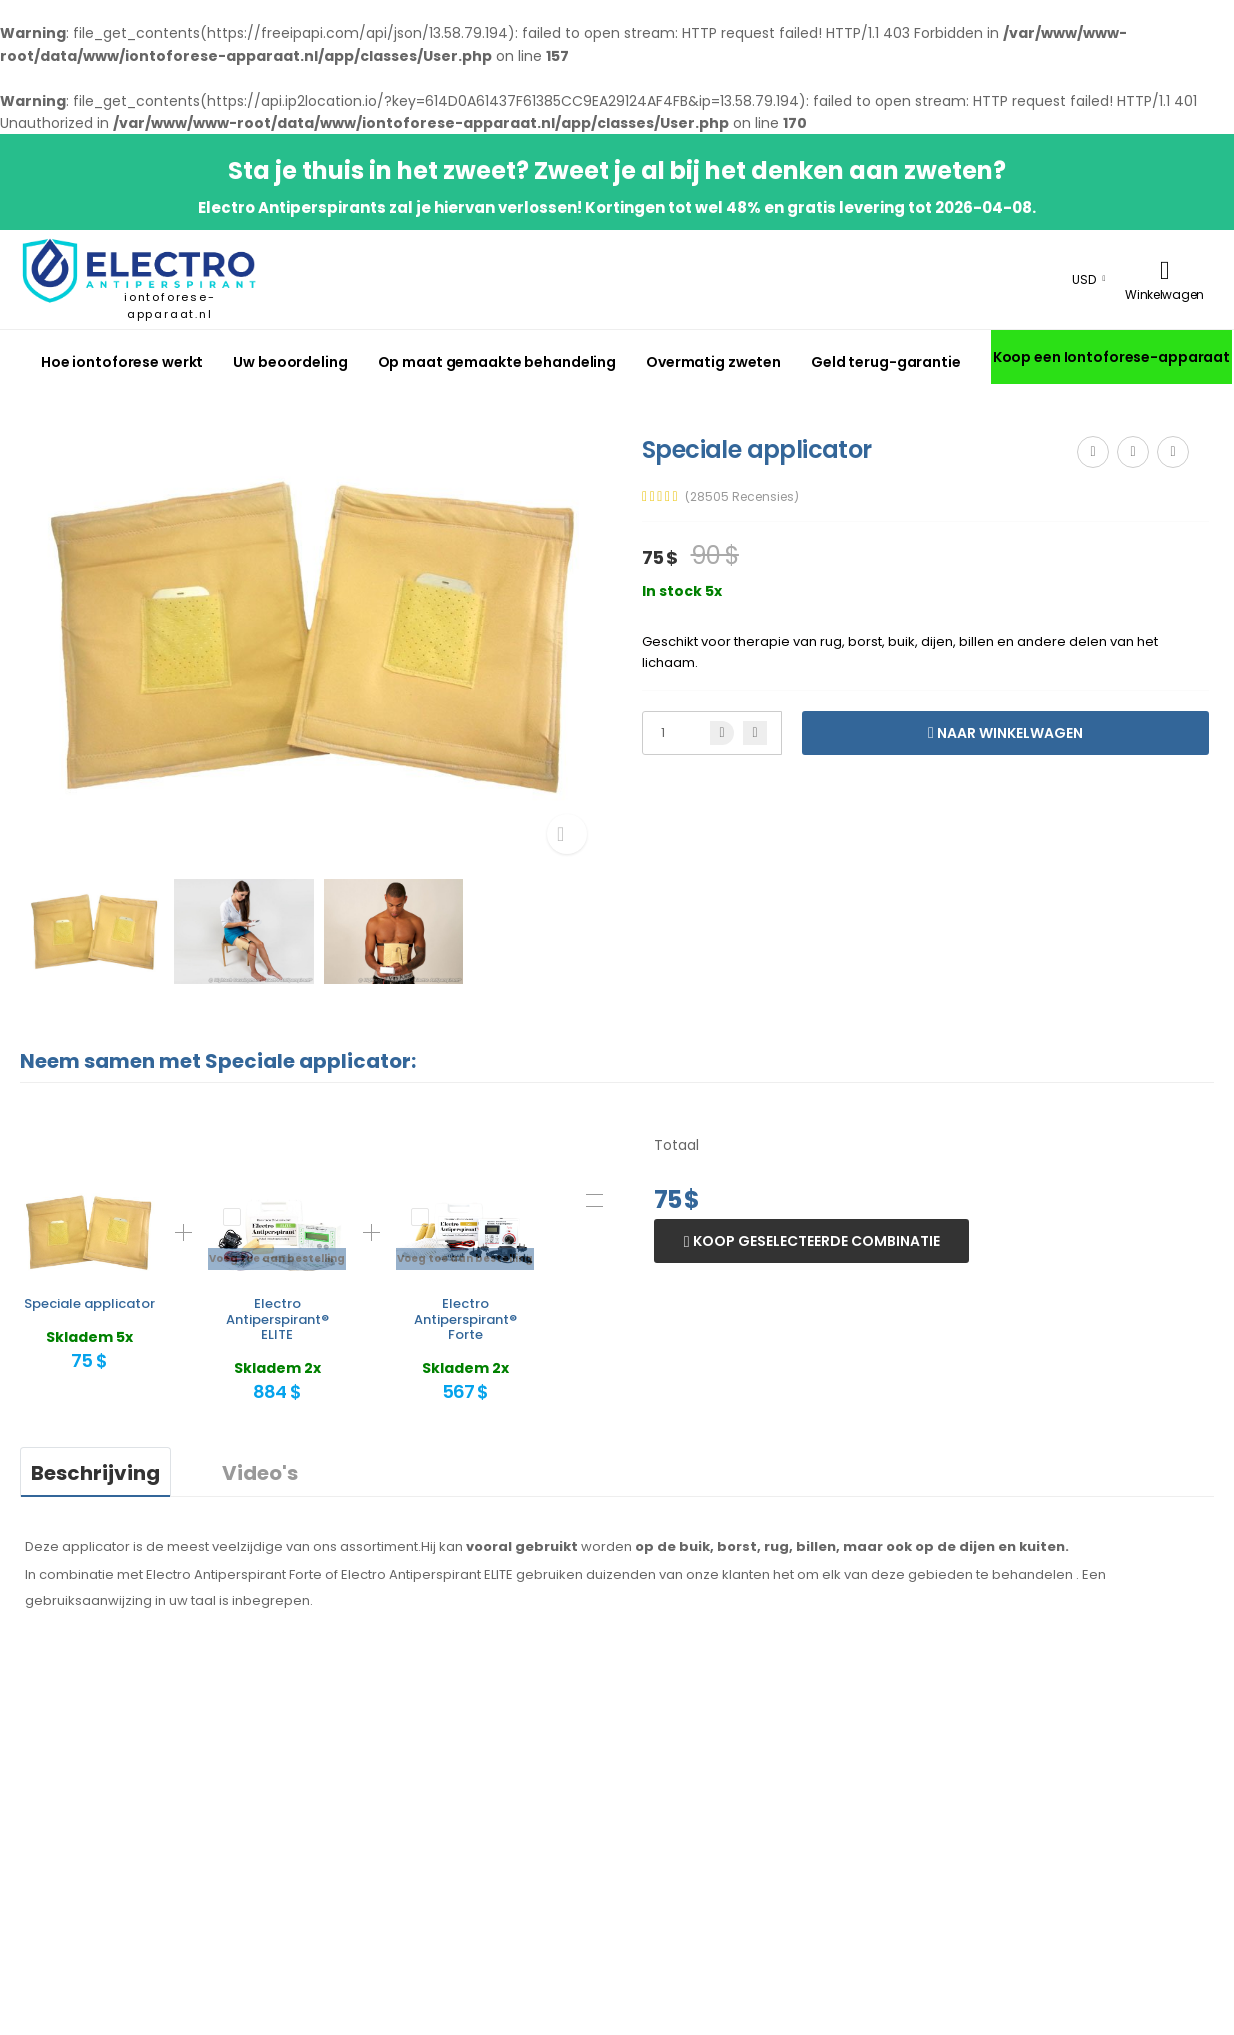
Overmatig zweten (713, 362)
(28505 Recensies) (742, 497)
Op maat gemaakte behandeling (497, 362)
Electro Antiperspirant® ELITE (277, 1319)
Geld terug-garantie (886, 362)
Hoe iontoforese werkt (122, 362)
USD (1084, 279)
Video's (260, 1473)
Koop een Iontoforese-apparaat (1111, 357)
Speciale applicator (89, 1303)
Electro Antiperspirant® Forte (465, 1319)
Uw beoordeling (290, 362)
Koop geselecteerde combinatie (815, 1241)
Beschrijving (95, 1473)
